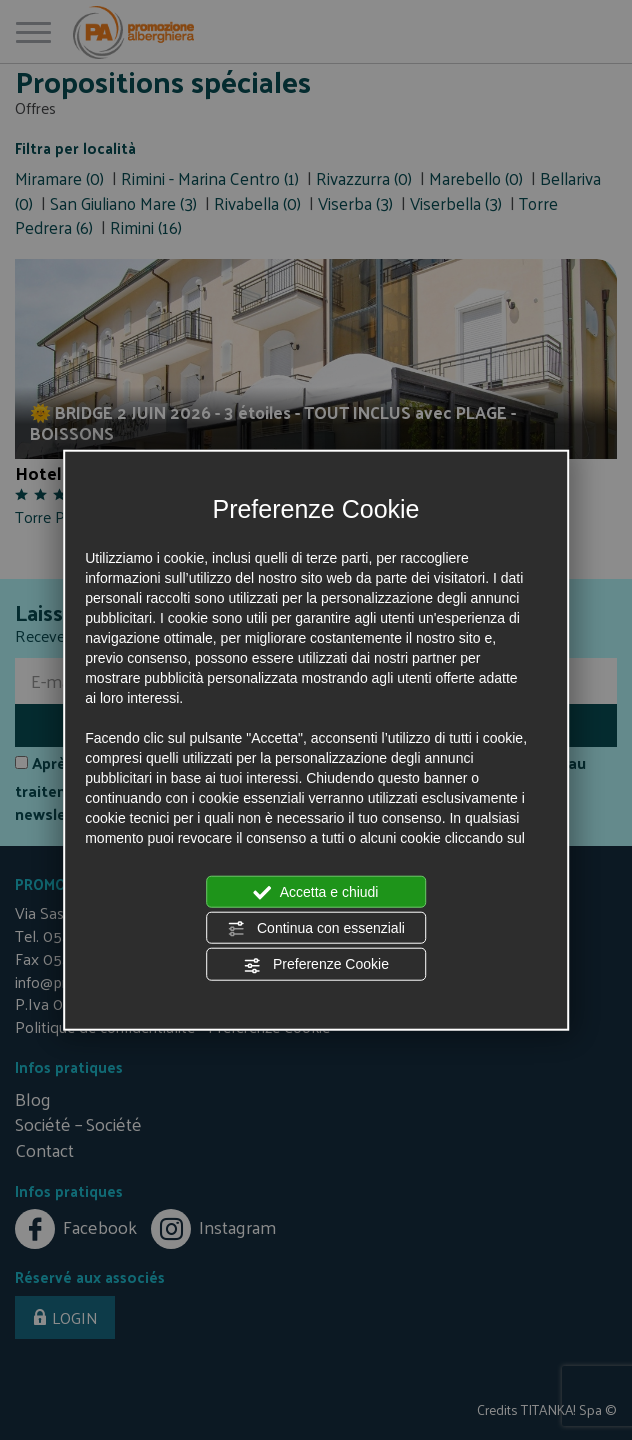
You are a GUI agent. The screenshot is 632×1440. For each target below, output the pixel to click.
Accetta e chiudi (316, 892)
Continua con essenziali (316, 929)
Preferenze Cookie (316, 965)
